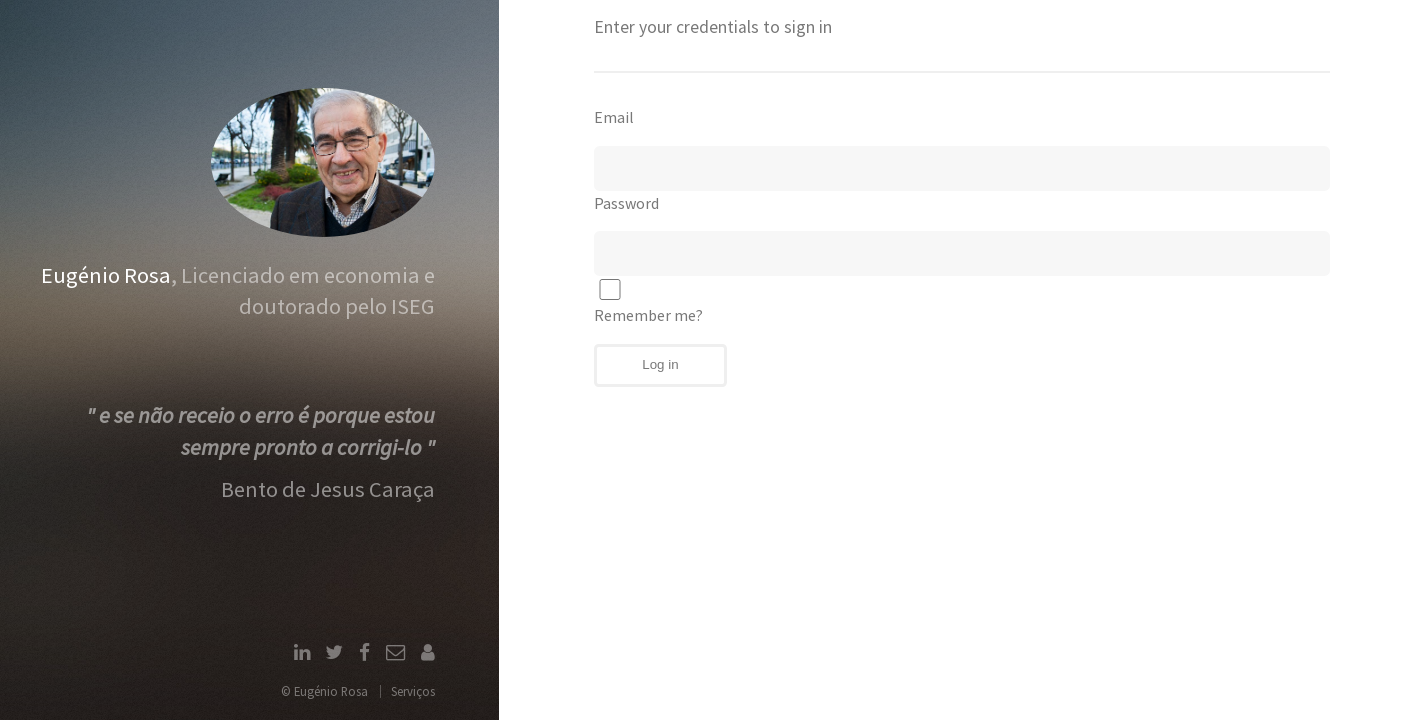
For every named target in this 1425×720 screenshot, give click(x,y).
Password (626, 203)
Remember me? (648, 302)
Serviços (413, 691)
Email (614, 117)
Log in (660, 364)
